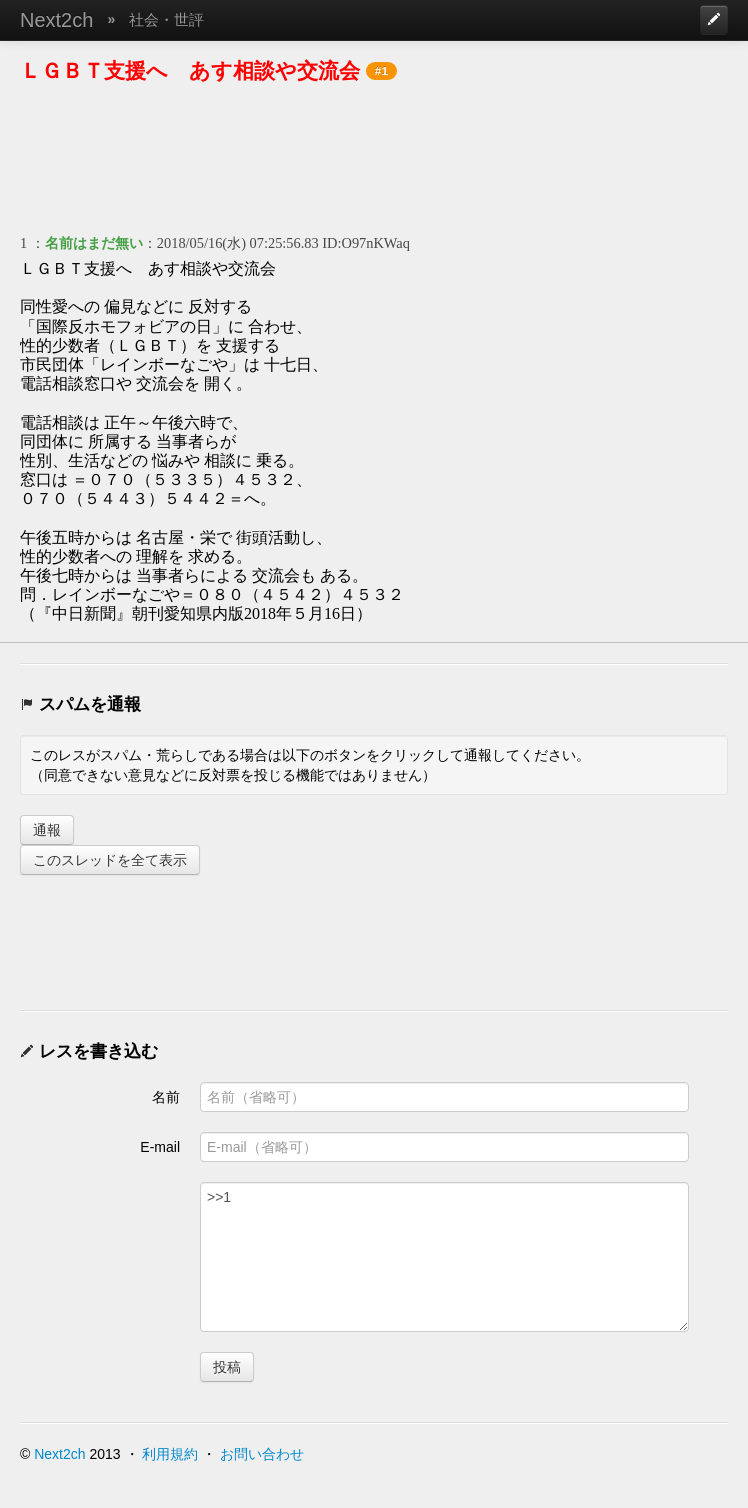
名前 (166, 1097)
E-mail (160, 1147)
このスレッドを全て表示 (110, 860)
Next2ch (56, 20)
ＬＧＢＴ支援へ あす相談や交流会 (190, 70)
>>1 (444, 1257)
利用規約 (170, 1454)
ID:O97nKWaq (366, 243)
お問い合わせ (262, 1454)
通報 (47, 830)
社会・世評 (166, 19)
